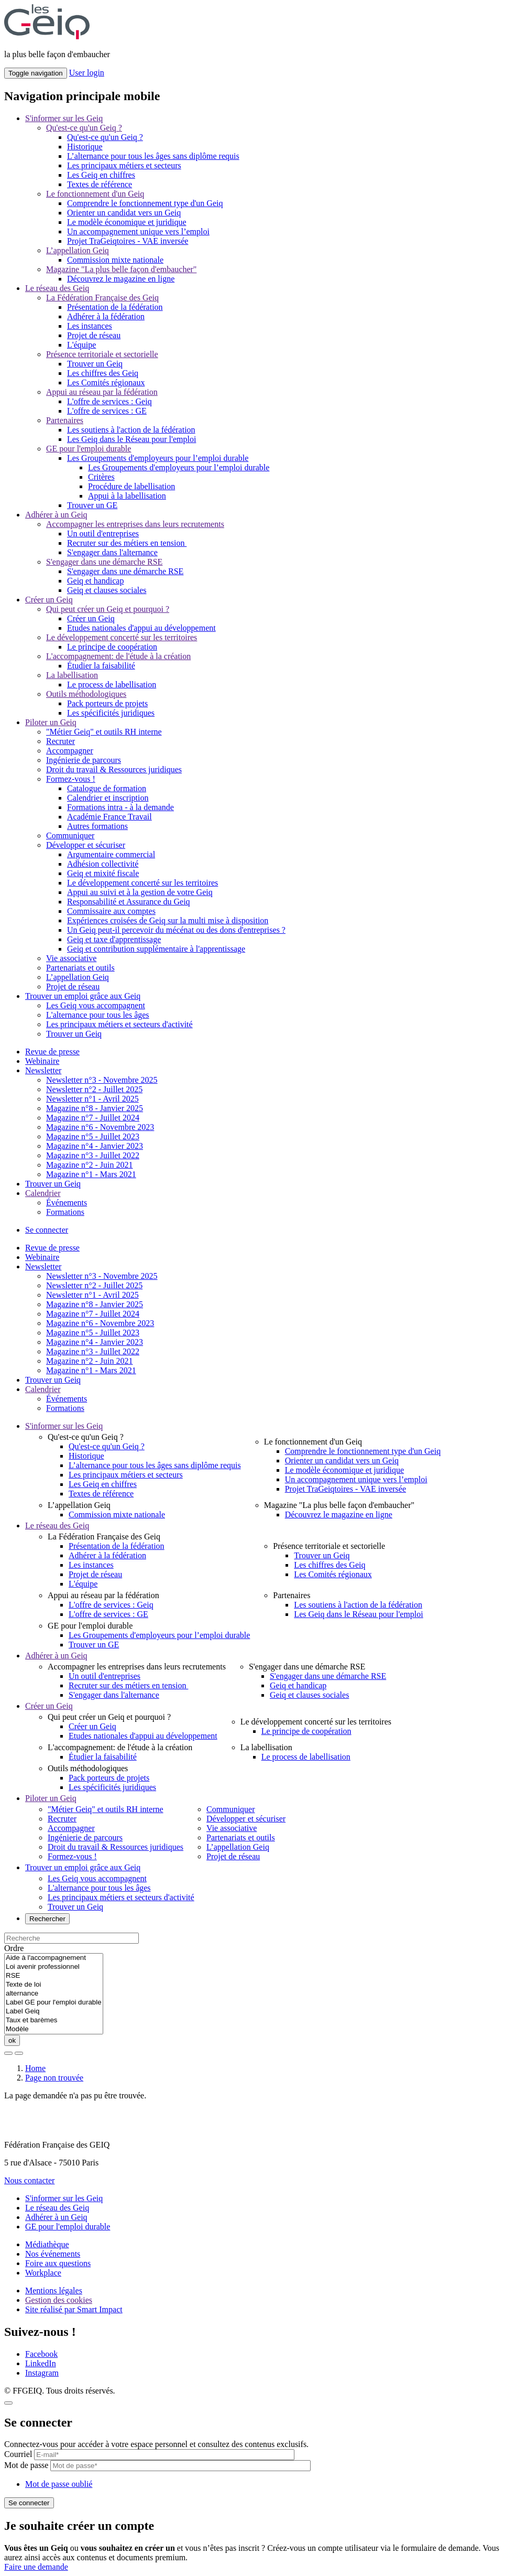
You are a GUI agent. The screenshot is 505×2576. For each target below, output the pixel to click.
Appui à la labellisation (127, 495)
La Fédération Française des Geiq (102, 297)
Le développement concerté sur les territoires (121, 637)
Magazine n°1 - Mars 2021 (91, 1174)
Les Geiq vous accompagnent (95, 1005)
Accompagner (69, 750)
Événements (66, 1202)
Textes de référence (99, 184)
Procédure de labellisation (131, 486)
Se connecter (46, 1229)
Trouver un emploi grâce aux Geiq (82, 995)
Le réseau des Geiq (57, 288)
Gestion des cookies (58, 2299)
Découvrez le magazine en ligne (120, 278)
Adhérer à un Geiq (56, 514)
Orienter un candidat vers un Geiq (124, 212)
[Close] (8, 2403)
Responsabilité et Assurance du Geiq (128, 901)
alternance (54, 1993)
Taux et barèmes (54, 2020)
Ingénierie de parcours (83, 760)
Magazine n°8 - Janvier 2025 (94, 1108)
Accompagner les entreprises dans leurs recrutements (135, 524)
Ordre (14, 1948)
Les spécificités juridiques (111, 712)
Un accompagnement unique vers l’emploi (138, 231)
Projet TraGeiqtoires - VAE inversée (127, 240)
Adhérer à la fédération (106, 316)
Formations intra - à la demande (120, 807)
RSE (54, 1975)
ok (12, 2040)
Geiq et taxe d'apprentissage (114, 939)
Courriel (18, 2454)
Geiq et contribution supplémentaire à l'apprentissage (156, 948)
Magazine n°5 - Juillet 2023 (92, 1136)
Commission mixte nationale (115, 259)
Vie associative (71, 958)
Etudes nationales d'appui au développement (141, 627)
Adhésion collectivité (102, 863)
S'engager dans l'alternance (112, 552)
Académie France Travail (109, 816)
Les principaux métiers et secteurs (124, 165)
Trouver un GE (92, 505)
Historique (85, 146)
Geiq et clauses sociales (107, 590)
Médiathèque (47, 2244)
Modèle (54, 2029)
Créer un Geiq (49, 599)
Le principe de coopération (112, 646)
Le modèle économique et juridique (126, 222)
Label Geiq (54, 2011)
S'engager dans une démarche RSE (104, 561)
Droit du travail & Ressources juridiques (114, 769)
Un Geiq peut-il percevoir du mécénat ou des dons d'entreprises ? (176, 929)
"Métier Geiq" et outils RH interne (104, 731)
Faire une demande (36, 2566)
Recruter (60, 741)
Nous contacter (29, 2180)
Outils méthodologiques (86, 693)
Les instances (89, 325)
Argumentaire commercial (111, 854)
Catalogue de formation (106, 788)
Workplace (43, 2272)
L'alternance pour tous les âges (97, 1014)
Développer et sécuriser (85, 844)
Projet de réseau (93, 335)
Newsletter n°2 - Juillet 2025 (94, 1089)
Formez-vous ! (70, 778)
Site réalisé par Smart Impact (74, 2309)
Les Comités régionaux (106, 382)
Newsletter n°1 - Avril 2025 (92, 1098)
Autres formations (97, 826)
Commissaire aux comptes (111, 911)
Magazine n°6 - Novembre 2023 (100, 1127)
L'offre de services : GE (107, 410)
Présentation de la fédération (115, 307)
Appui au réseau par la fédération (102, 391)
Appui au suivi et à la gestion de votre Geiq (140, 892)
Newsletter (43, 1070)
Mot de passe (26, 2465)
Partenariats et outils (80, 967)
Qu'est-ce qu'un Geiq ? (84, 127)
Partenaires (64, 420)
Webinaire (42, 1061)
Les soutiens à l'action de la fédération (131, 429)
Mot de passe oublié (58, 2484)
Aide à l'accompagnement (54, 1958)
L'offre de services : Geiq (109, 401)
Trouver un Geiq (95, 363)
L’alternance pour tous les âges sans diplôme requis (153, 156)
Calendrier (43, 1193)
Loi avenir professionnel (54, 1967)
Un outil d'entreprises (103, 533)
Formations (65, 1212)
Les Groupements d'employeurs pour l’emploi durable (157, 458)
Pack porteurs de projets (107, 703)
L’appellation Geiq (77, 250)
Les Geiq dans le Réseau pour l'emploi (131, 439)
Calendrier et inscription (108, 797)
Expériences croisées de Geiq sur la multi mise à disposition (167, 920)
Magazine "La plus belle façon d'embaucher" (121, 269)
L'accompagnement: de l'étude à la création (118, 656)
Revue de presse (52, 1051)
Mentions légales (53, 2290)
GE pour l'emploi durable (88, 448)
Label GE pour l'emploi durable (54, 2002)
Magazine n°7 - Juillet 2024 (92, 1117)
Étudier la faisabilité (101, 665)
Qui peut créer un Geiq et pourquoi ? (107, 609)
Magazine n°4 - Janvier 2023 (94, 1145)
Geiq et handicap (95, 580)
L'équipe (81, 344)
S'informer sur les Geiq (64, 118)
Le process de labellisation (111, 684)
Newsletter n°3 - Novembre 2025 (102, 1079)
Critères (101, 476)
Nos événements (52, 2253)
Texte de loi (54, 1984)
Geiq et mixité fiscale (103, 873)
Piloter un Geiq (50, 722)
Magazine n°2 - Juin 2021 (89, 1164)
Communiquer (70, 835)
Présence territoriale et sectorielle (102, 354)
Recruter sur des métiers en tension (126, 542)
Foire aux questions (58, 2263)
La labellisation (72, 675)
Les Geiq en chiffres (101, 174)
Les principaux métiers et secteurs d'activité (119, 1024)
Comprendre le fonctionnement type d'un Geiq (145, 203)
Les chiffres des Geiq (102, 373)
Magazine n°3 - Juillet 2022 (92, 1155)
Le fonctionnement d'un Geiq (95, 193)
